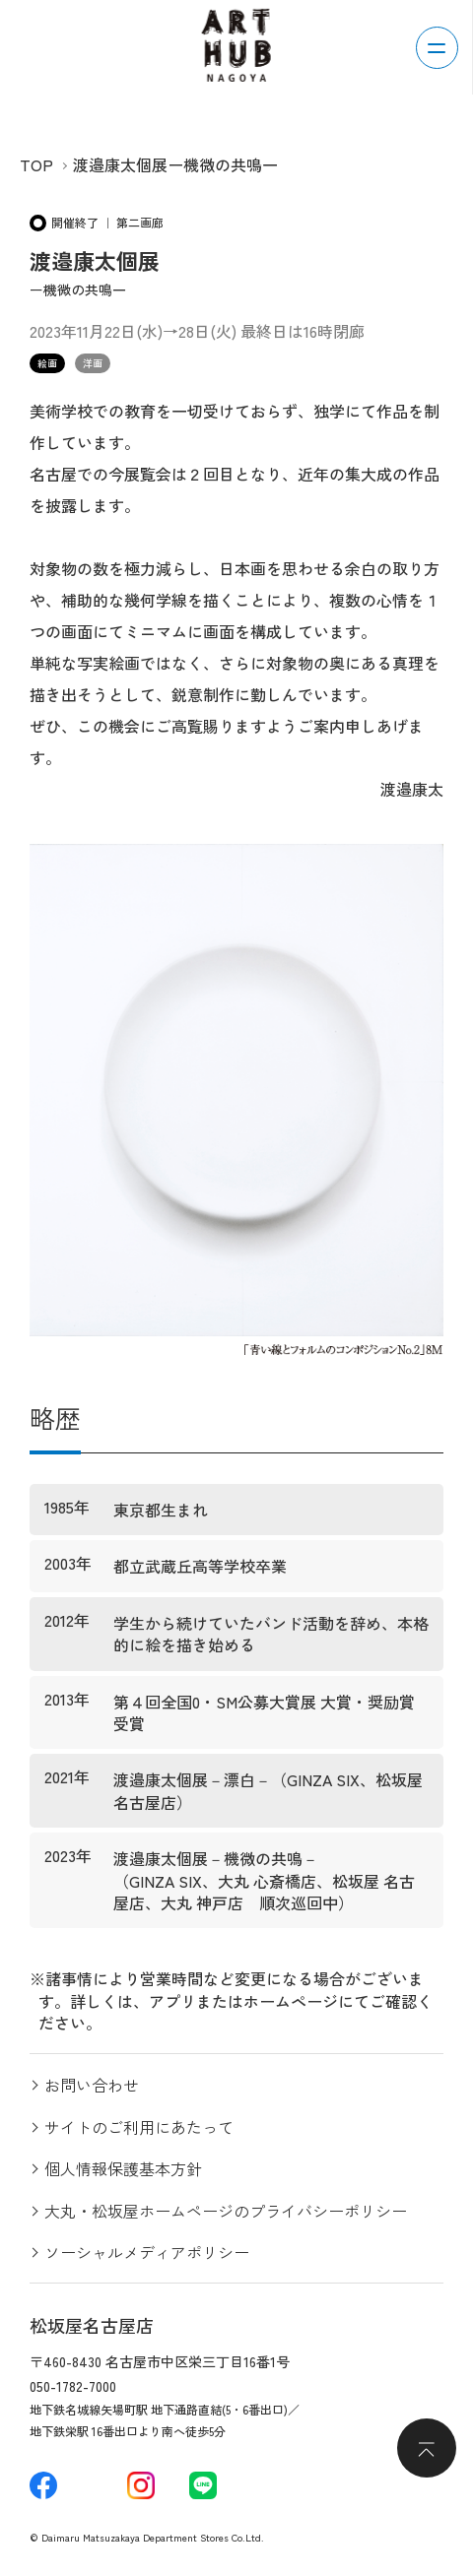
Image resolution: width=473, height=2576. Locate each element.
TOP (36, 164)
